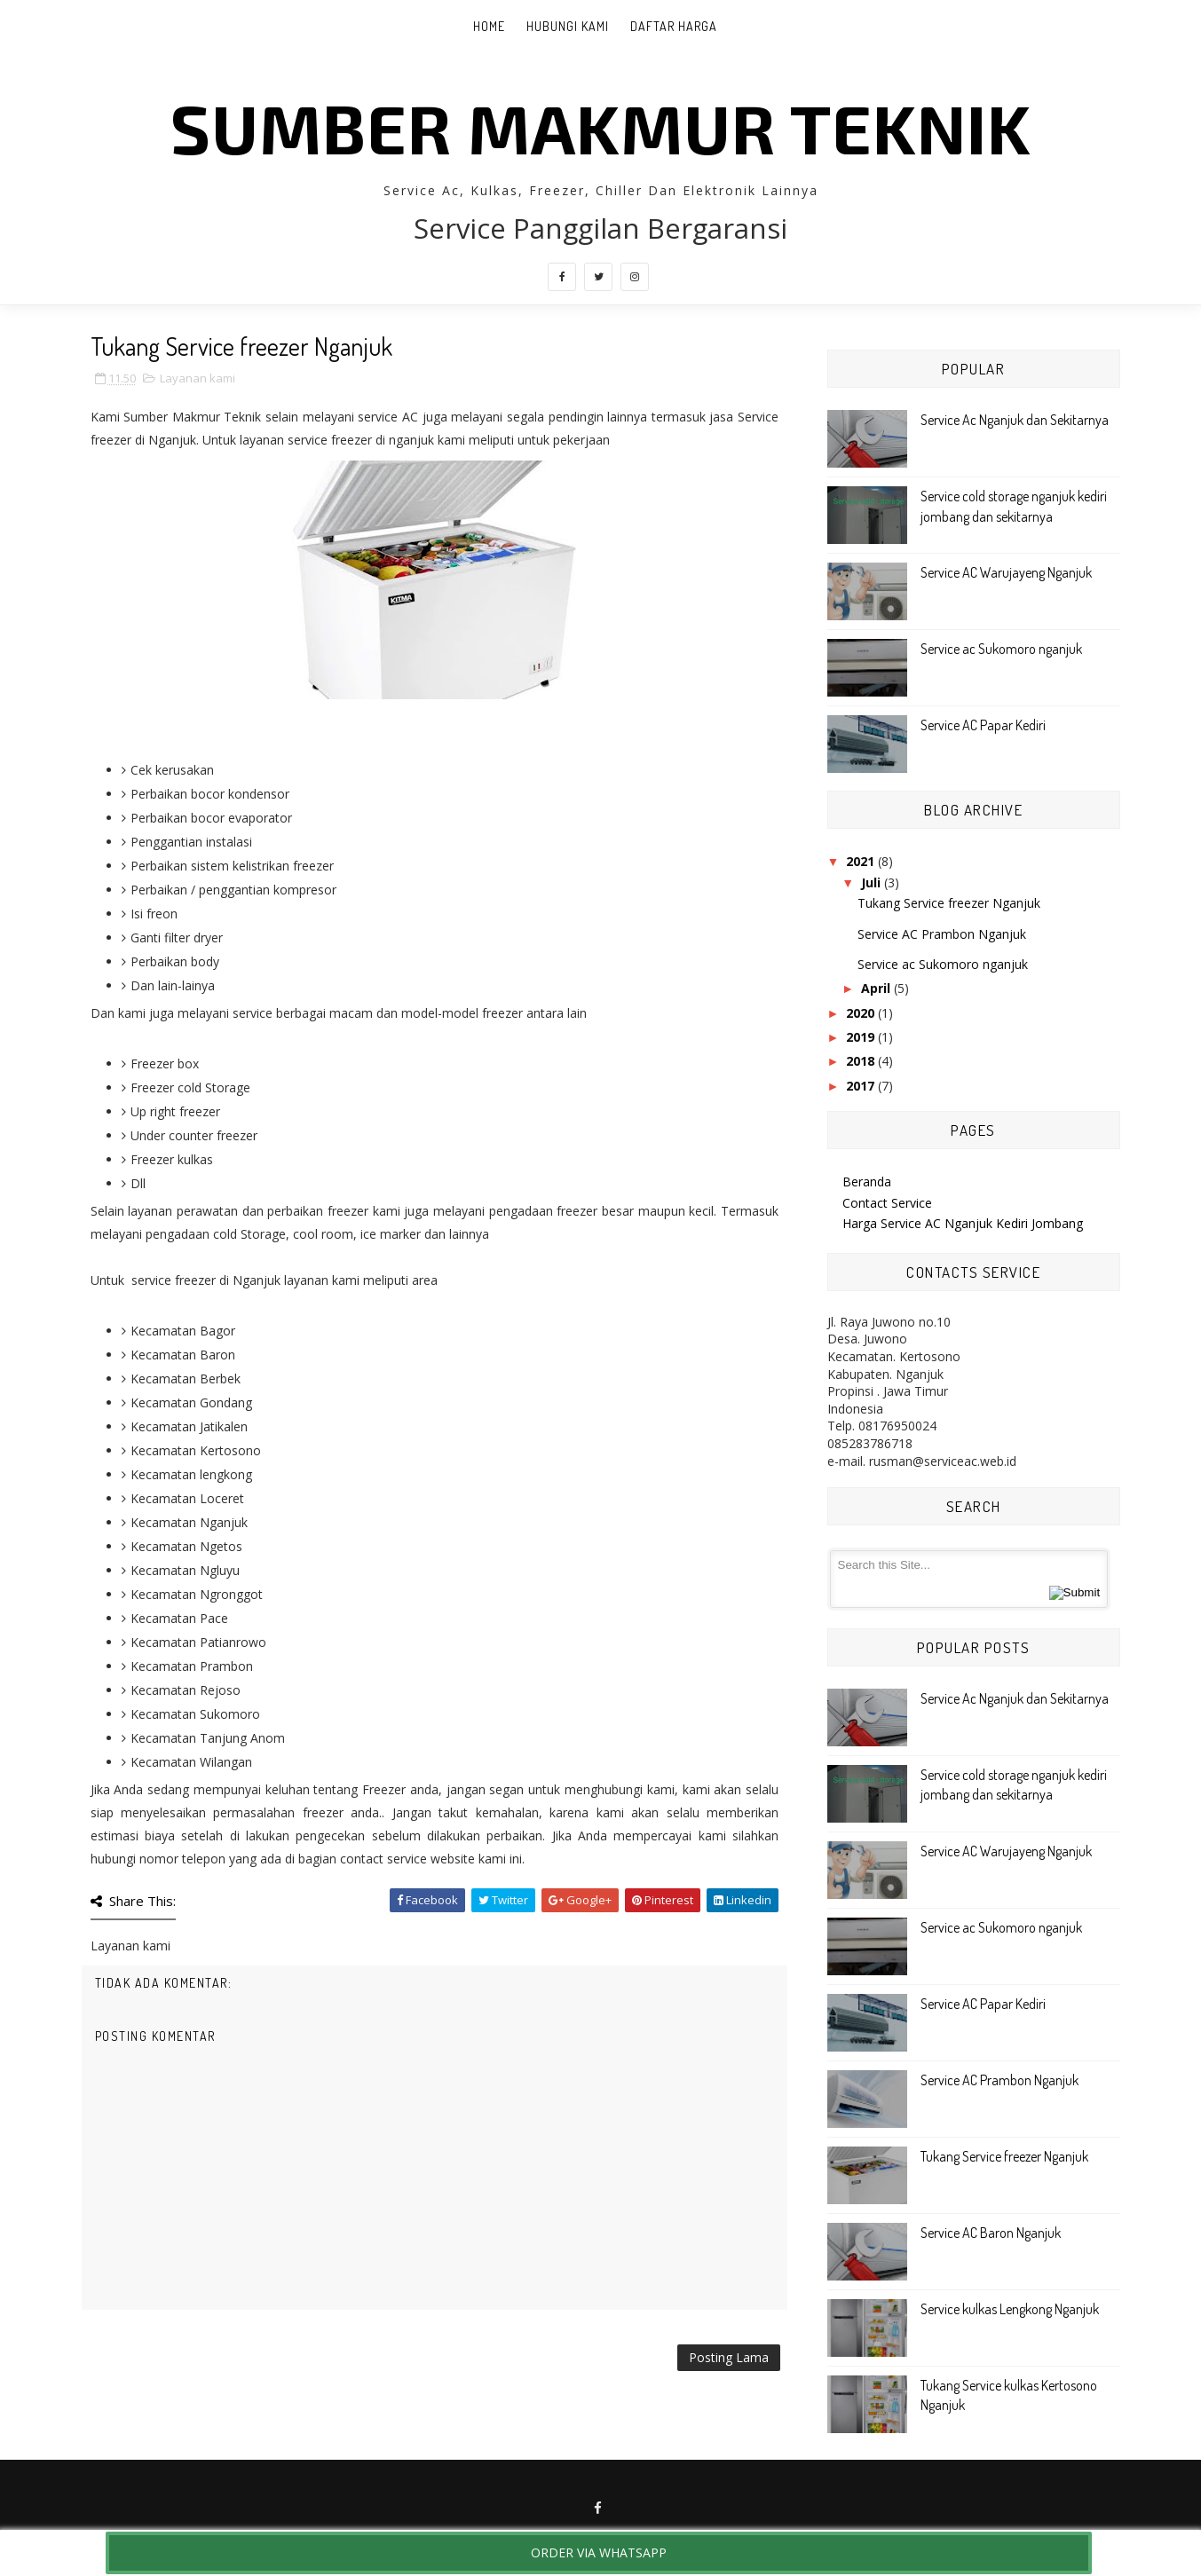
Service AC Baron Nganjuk (991, 2232)
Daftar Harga (673, 26)
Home (489, 26)
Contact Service (887, 1202)
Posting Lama (729, 2357)
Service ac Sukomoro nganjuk (1001, 649)
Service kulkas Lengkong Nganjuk (1010, 2309)
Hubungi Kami (567, 26)
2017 (860, 1085)
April (875, 988)
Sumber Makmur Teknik (600, 127)
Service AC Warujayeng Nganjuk (1006, 572)
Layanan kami (197, 378)
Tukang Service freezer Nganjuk (948, 902)
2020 (860, 1012)
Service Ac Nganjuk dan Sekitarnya (1015, 420)
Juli (871, 882)
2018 (860, 1060)
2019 (860, 1036)
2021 (860, 861)
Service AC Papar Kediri (983, 725)
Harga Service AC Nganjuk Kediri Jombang (962, 1223)
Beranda (866, 1181)
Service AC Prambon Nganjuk (941, 934)
